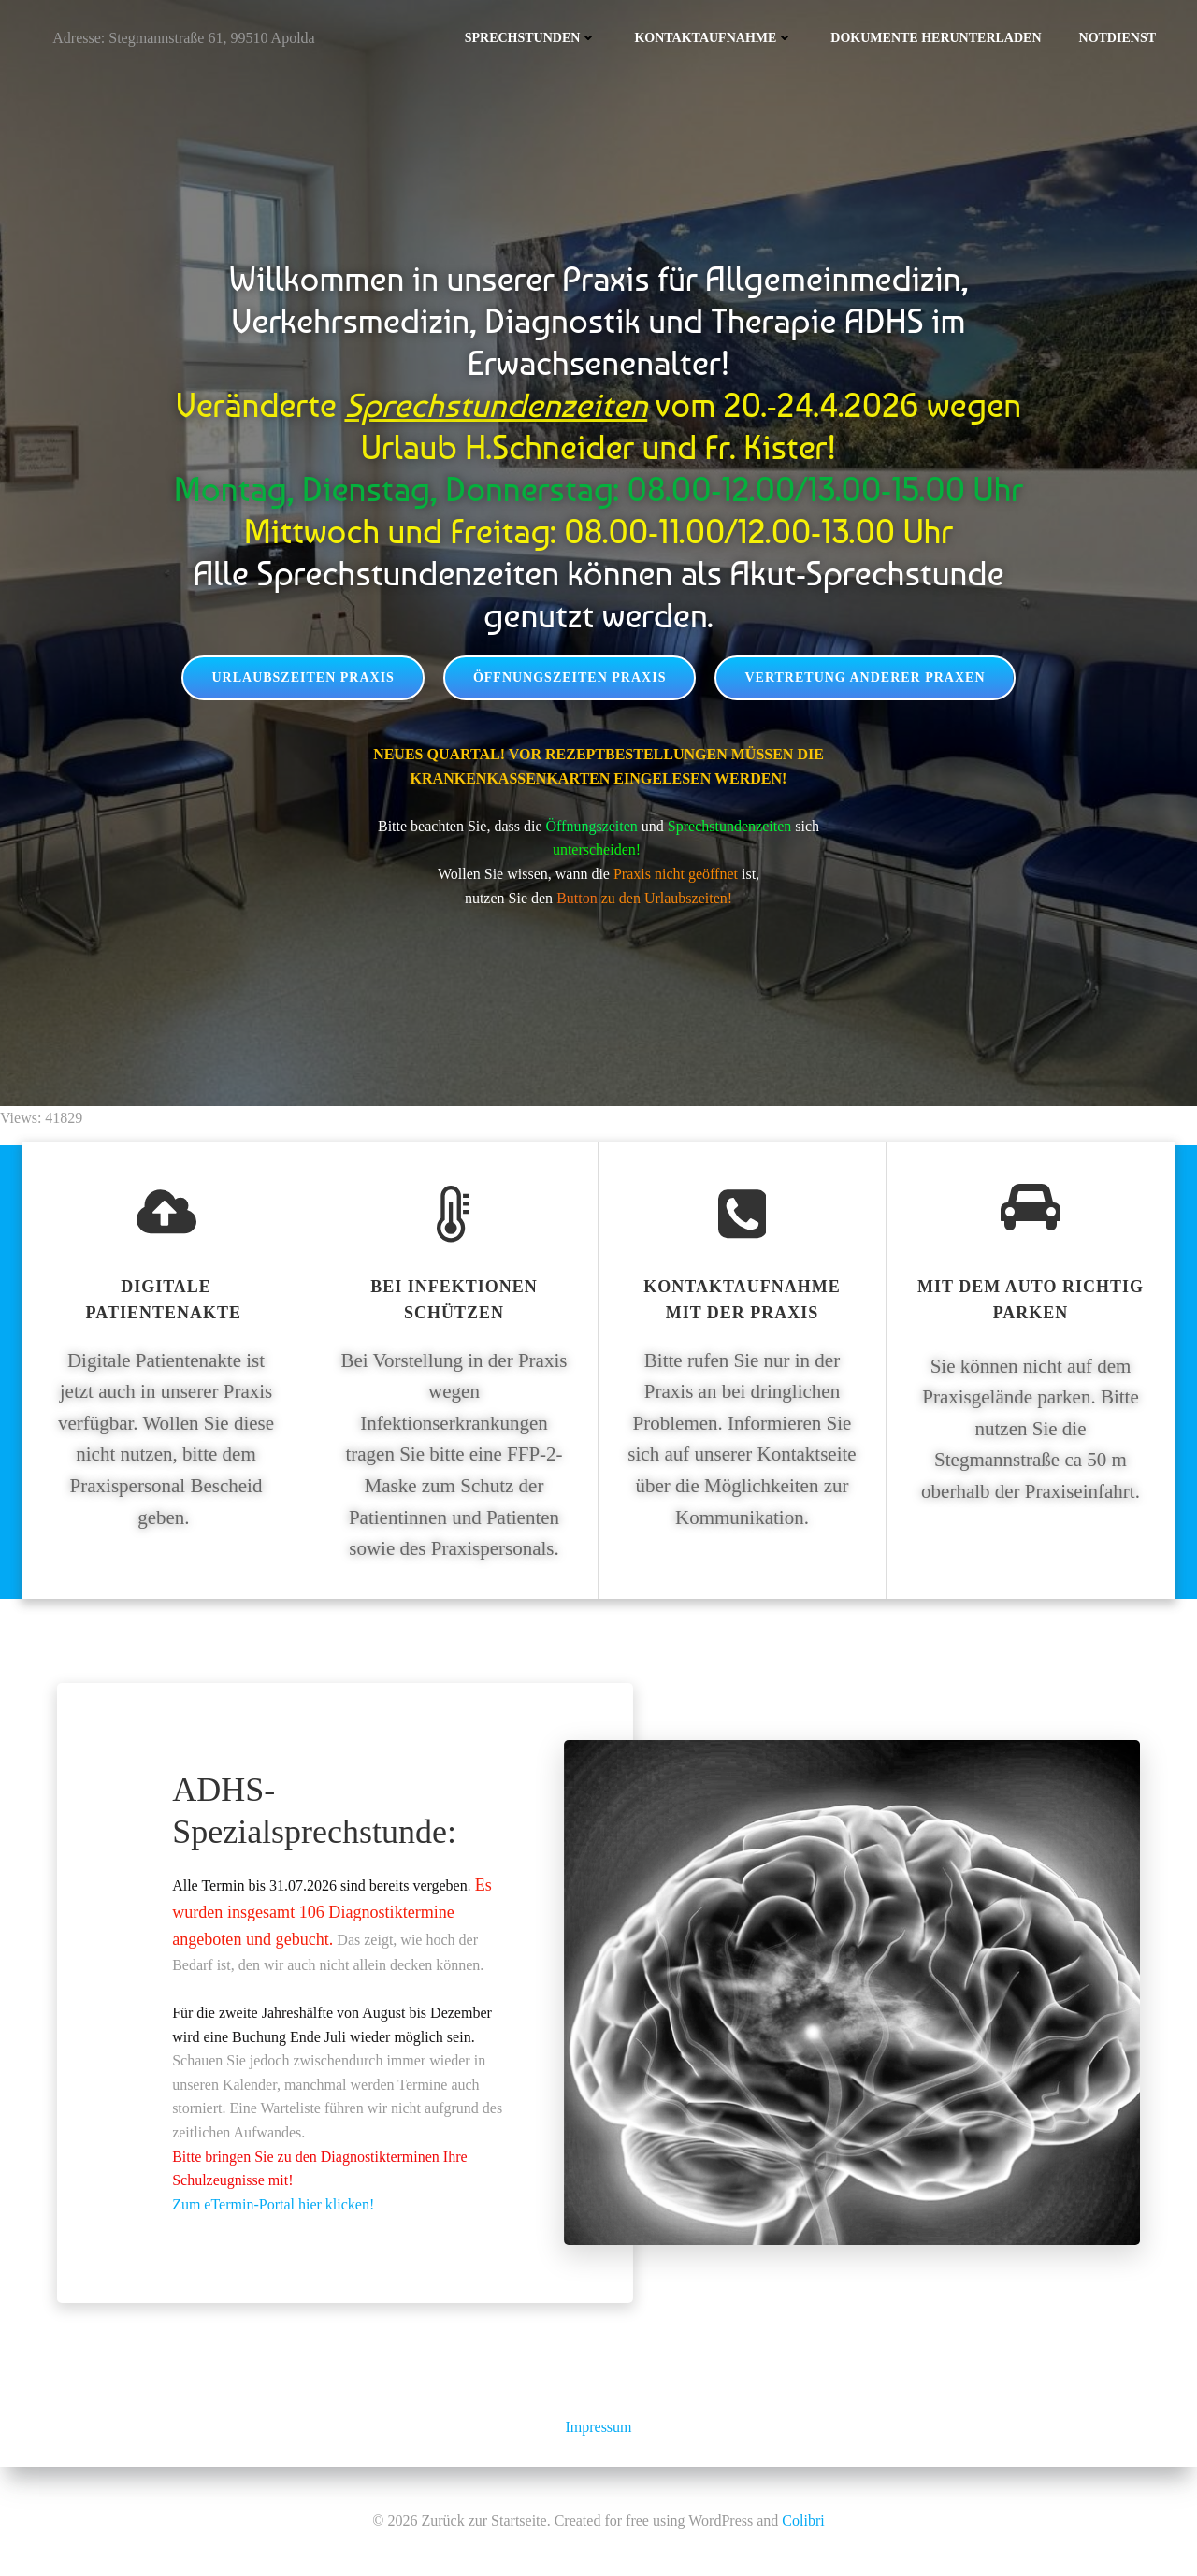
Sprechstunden (531, 38)
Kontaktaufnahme (713, 38)
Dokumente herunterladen (935, 38)
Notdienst (1117, 38)
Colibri (803, 2520)
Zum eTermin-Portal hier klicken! (273, 2204)
